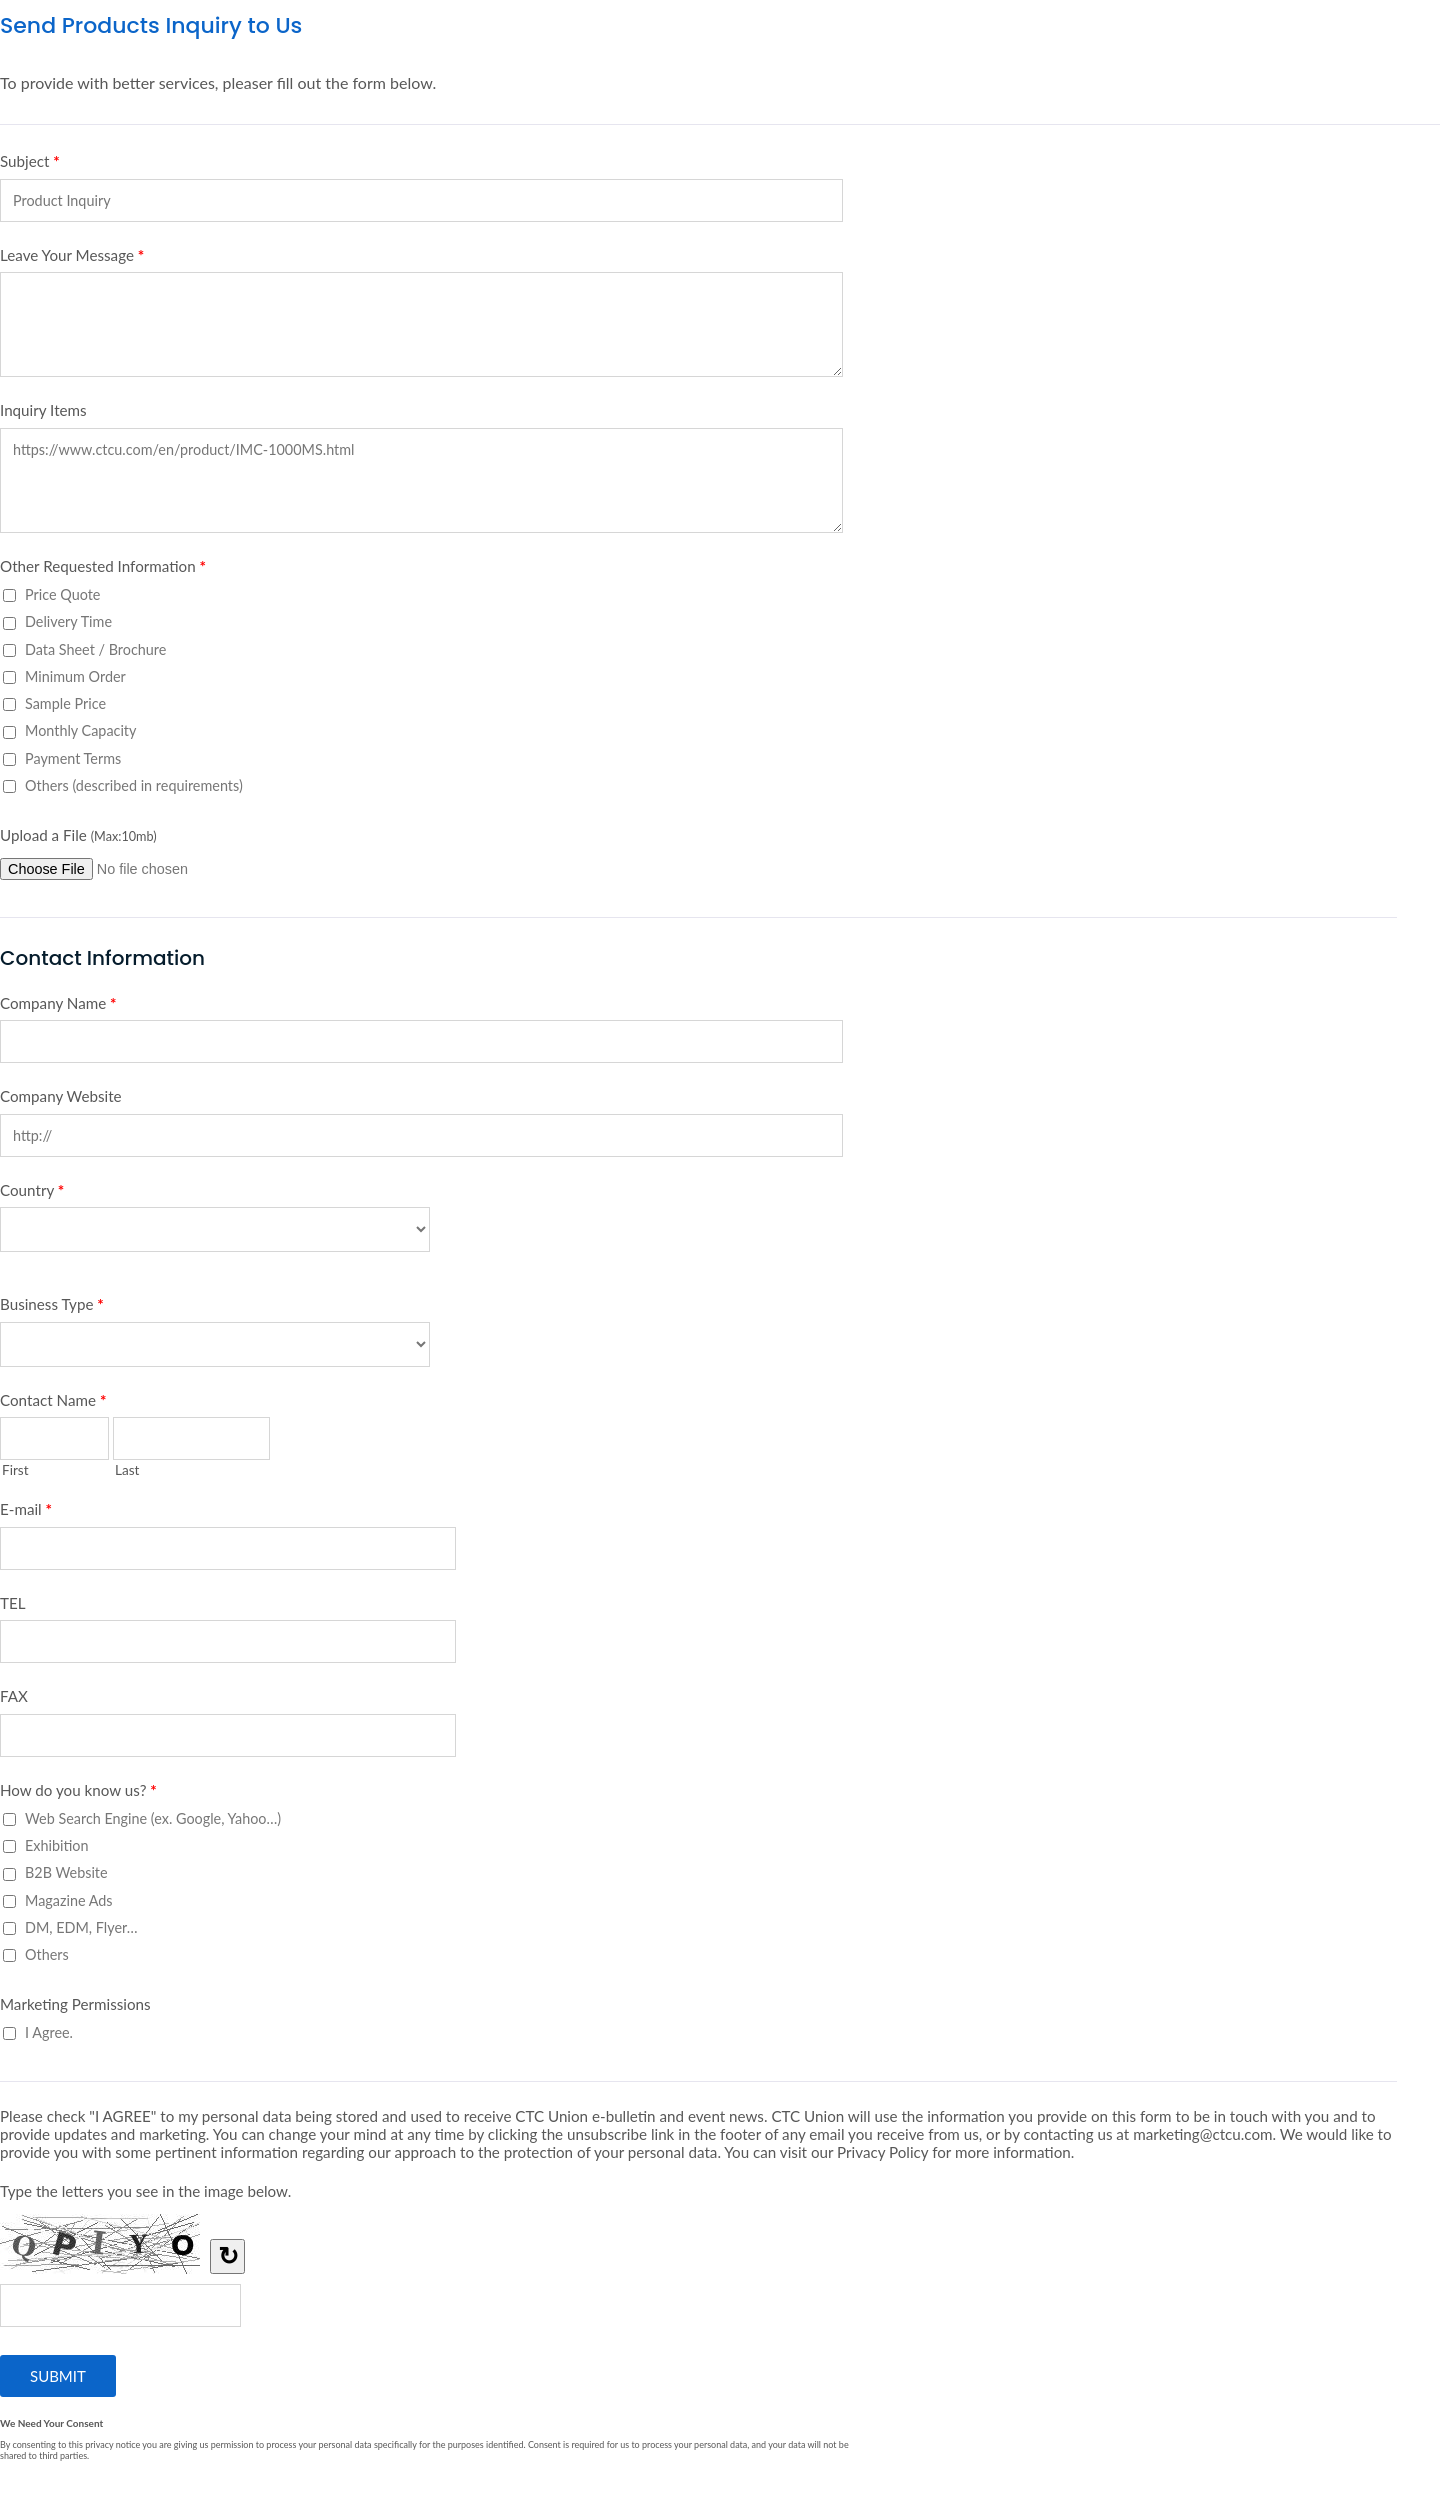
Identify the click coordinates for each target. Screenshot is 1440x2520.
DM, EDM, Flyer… (81, 1927)
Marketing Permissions (75, 2004)
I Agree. (49, 2032)
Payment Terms (73, 758)
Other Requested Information (103, 570)
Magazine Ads (69, 1900)
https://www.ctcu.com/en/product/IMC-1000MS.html (421, 480)
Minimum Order (75, 676)
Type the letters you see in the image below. (145, 2191)
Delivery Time (68, 621)
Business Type (52, 1308)
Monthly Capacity (80, 730)
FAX (14, 1696)
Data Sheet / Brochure (95, 649)
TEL (13, 1603)
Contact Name (53, 1404)
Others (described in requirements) (134, 785)
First (15, 1469)
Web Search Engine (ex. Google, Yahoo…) (153, 1818)
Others (47, 1954)
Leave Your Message (72, 259)
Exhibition (57, 1845)
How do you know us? (78, 1794)
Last (127, 1469)
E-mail (26, 1513)
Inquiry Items (43, 410)
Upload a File (78, 835)
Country (32, 1194)
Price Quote (62, 594)
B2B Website (66, 1872)
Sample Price (65, 703)
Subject (30, 165)
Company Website (61, 1096)
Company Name (58, 1007)
